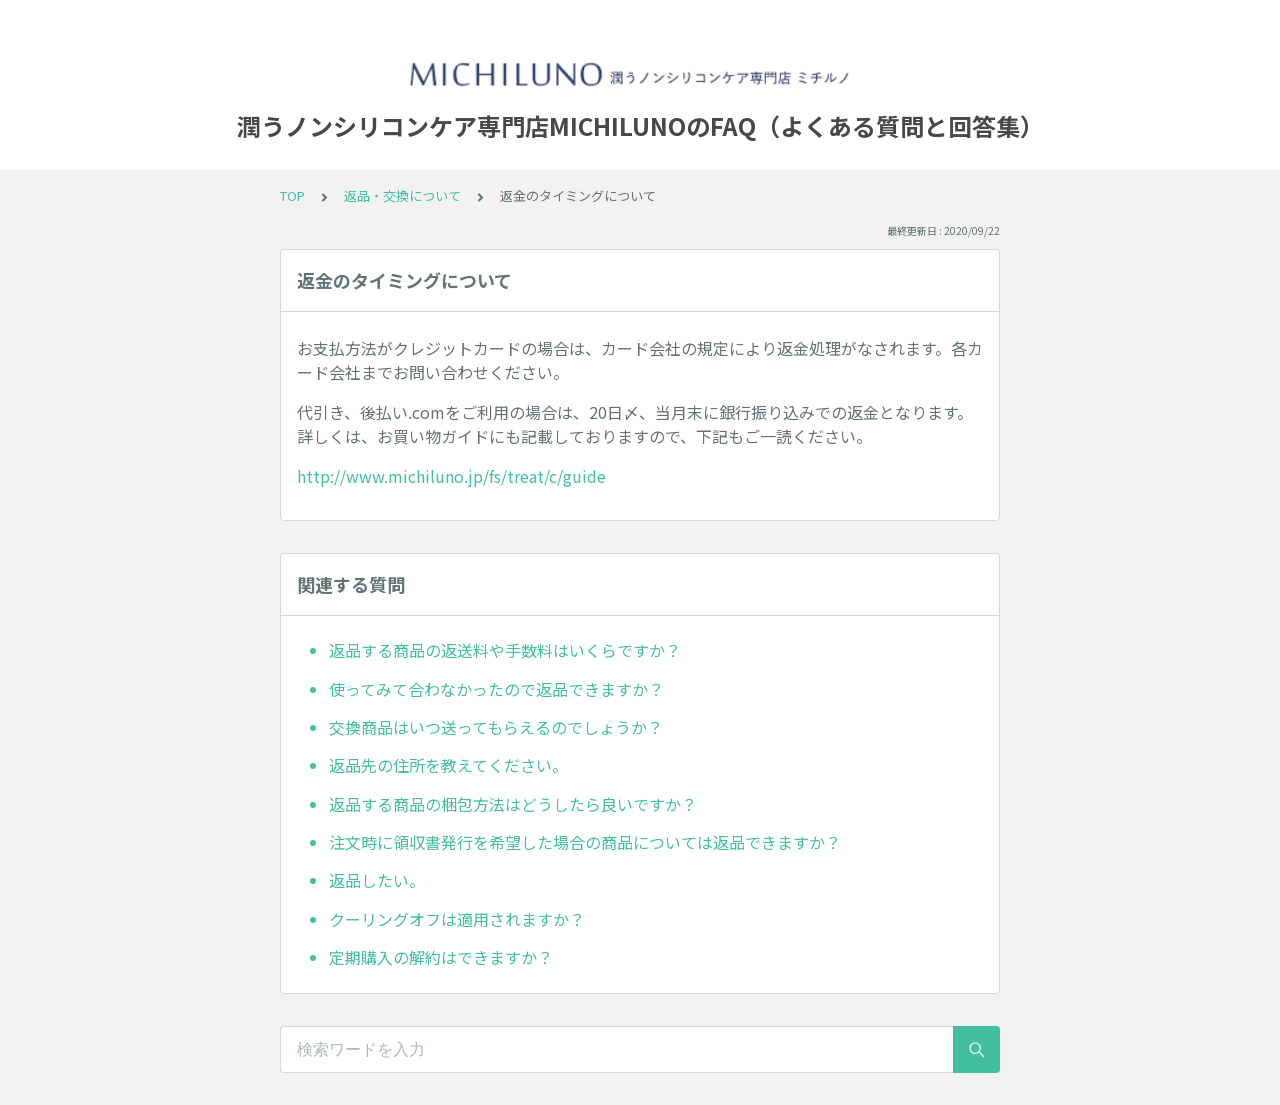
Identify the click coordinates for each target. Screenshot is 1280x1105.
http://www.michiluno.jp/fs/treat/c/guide (451, 476)
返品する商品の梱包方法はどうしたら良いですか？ (513, 804)
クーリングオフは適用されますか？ (457, 919)
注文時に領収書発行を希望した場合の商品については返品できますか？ (585, 842)
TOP (292, 195)
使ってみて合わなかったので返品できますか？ (496, 689)
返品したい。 (377, 880)
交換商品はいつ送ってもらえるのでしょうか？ (496, 727)
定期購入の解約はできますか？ (441, 957)
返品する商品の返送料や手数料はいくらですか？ (505, 650)
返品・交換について (402, 195)
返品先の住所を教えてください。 (448, 765)
